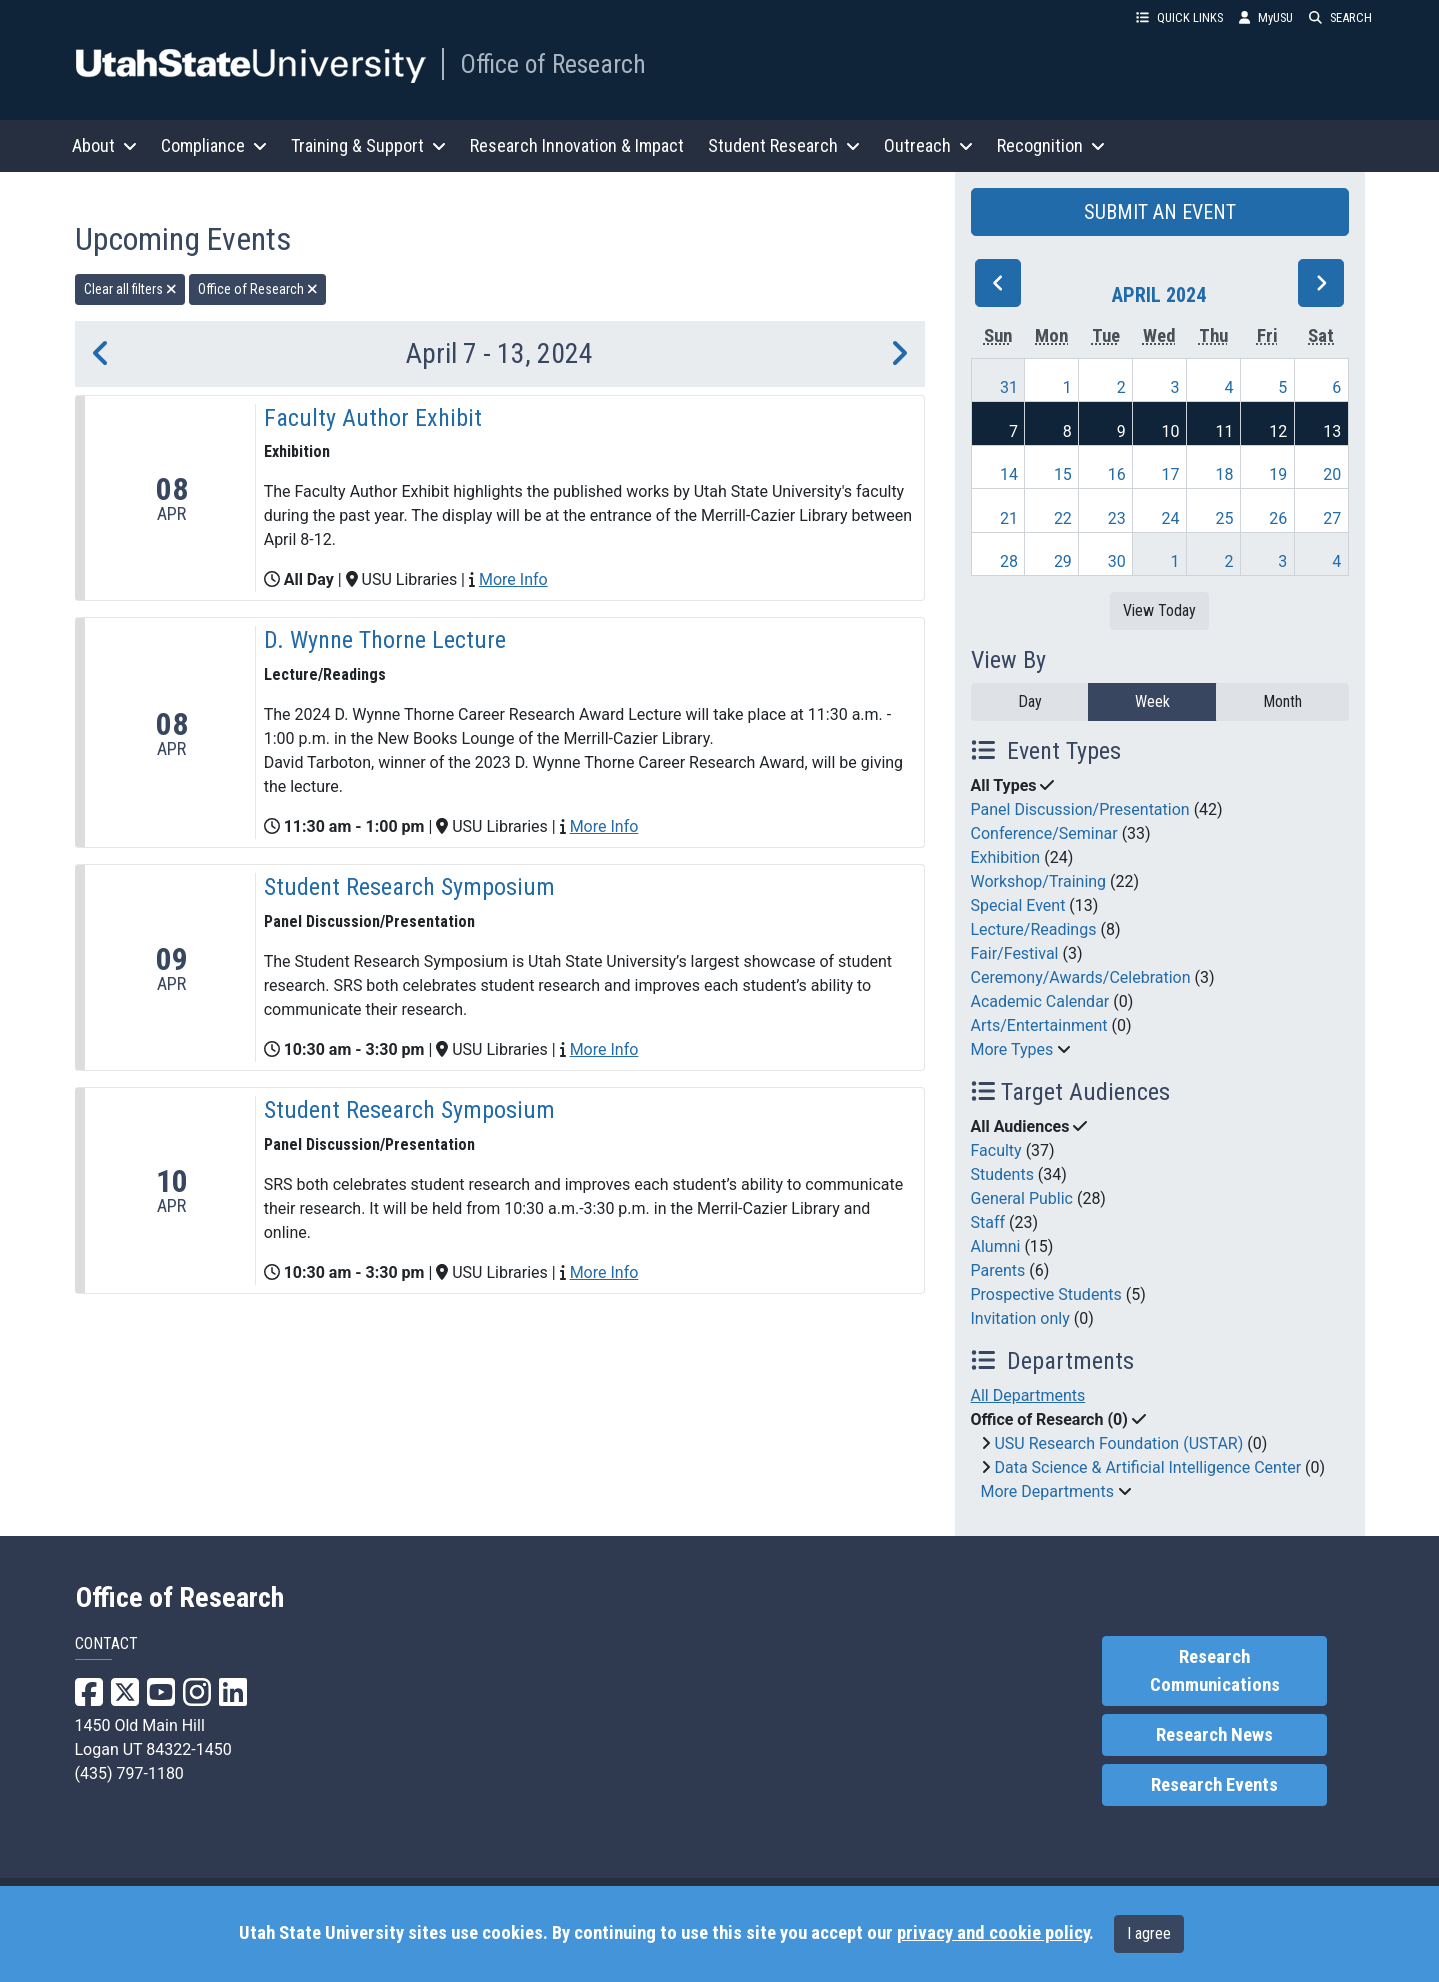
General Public (1022, 1198)
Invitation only (1020, 1318)
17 (1171, 474)
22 (1063, 518)
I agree (1149, 1933)
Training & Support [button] (368, 145)
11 (1224, 431)
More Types (1012, 1049)
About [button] (104, 145)
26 (1278, 518)
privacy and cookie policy (993, 1933)
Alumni (996, 1246)
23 (1117, 518)
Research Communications (1215, 1671)
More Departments (1047, 1491)
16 (1117, 474)
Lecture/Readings (1034, 929)
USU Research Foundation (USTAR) (1118, 1443)
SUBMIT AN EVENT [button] (1160, 212)
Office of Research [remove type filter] (258, 289)
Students (1002, 1174)
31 (1009, 387)
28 (1009, 561)
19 (1278, 474)
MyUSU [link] (1266, 17)
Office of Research (553, 64)
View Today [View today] (1159, 610)
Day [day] (1030, 701)
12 (1278, 431)
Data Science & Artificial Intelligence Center (1147, 1467)
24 (1171, 518)
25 (1224, 518)
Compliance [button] (214, 145)
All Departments (1028, 1395)
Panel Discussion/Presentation (1080, 809)
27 (1332, 518)
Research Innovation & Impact (577, 145)
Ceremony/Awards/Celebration (1081, 977)
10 (1171, 431)
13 (1332, 431)
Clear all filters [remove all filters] (130, 289)
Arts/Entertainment (1039, 1025)
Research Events (1214, 1785)
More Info (513, 579)
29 (1063, 561)
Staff (988, 1222)
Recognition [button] (1051, 145)
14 (1009, 474)
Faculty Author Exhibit (373, 418)
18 (1224, 474)
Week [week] (1152, 701)
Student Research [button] (784, 145)
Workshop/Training (1039, 881)
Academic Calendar (1040, 1001)
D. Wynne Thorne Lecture (385, 640)
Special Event (1018, 905)
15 (1063, 474)
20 (1332, 474)
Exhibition (1006, 857)
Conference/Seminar (1044, 833)
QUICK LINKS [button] (1179, 17)
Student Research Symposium (409, 887)
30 (1117, 561)
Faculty (996, 1150)
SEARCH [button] (1340, 17)
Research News (1214, 1735)
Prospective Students (1046, 1294)
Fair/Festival (1015, 953)
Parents (998, 1270)
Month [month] (1282, 701)
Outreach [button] (928, 145)
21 (1009, 518)
